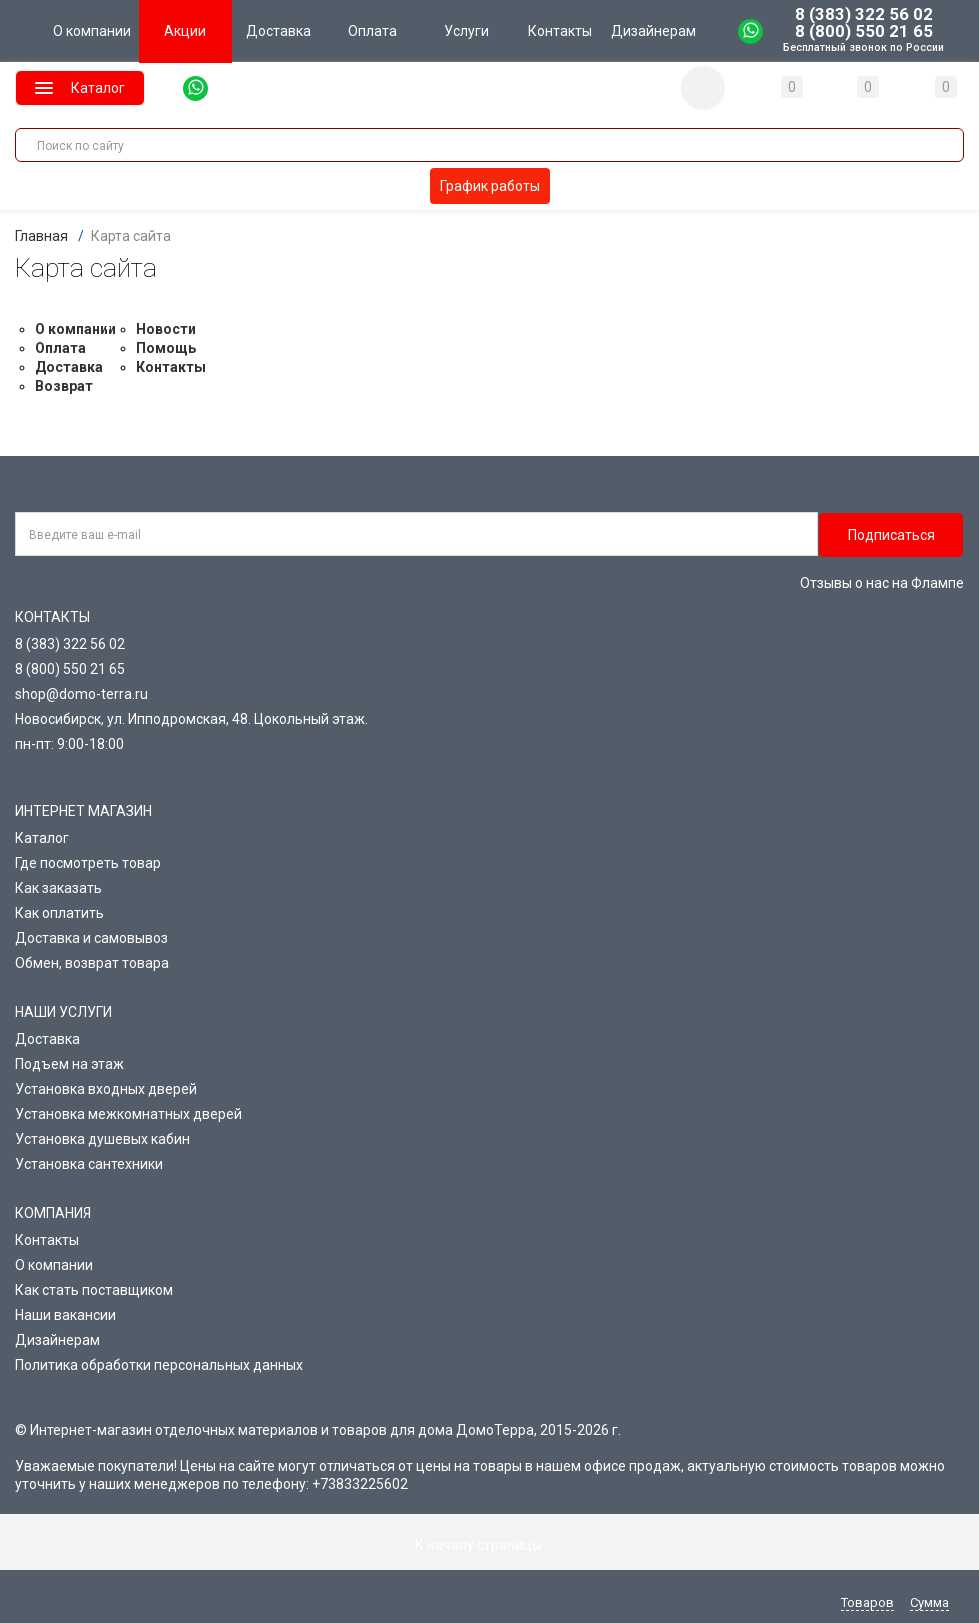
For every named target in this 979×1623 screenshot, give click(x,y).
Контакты (171, 367)
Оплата (60, 348)
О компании (75, 329)
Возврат (64, 386)
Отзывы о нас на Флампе (882, 583)
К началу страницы (490, 1545)
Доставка (69, 367)
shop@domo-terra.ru (81, 694)
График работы (490, 186)
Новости (166, 329)
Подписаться (891, 535)
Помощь (166, 348)
